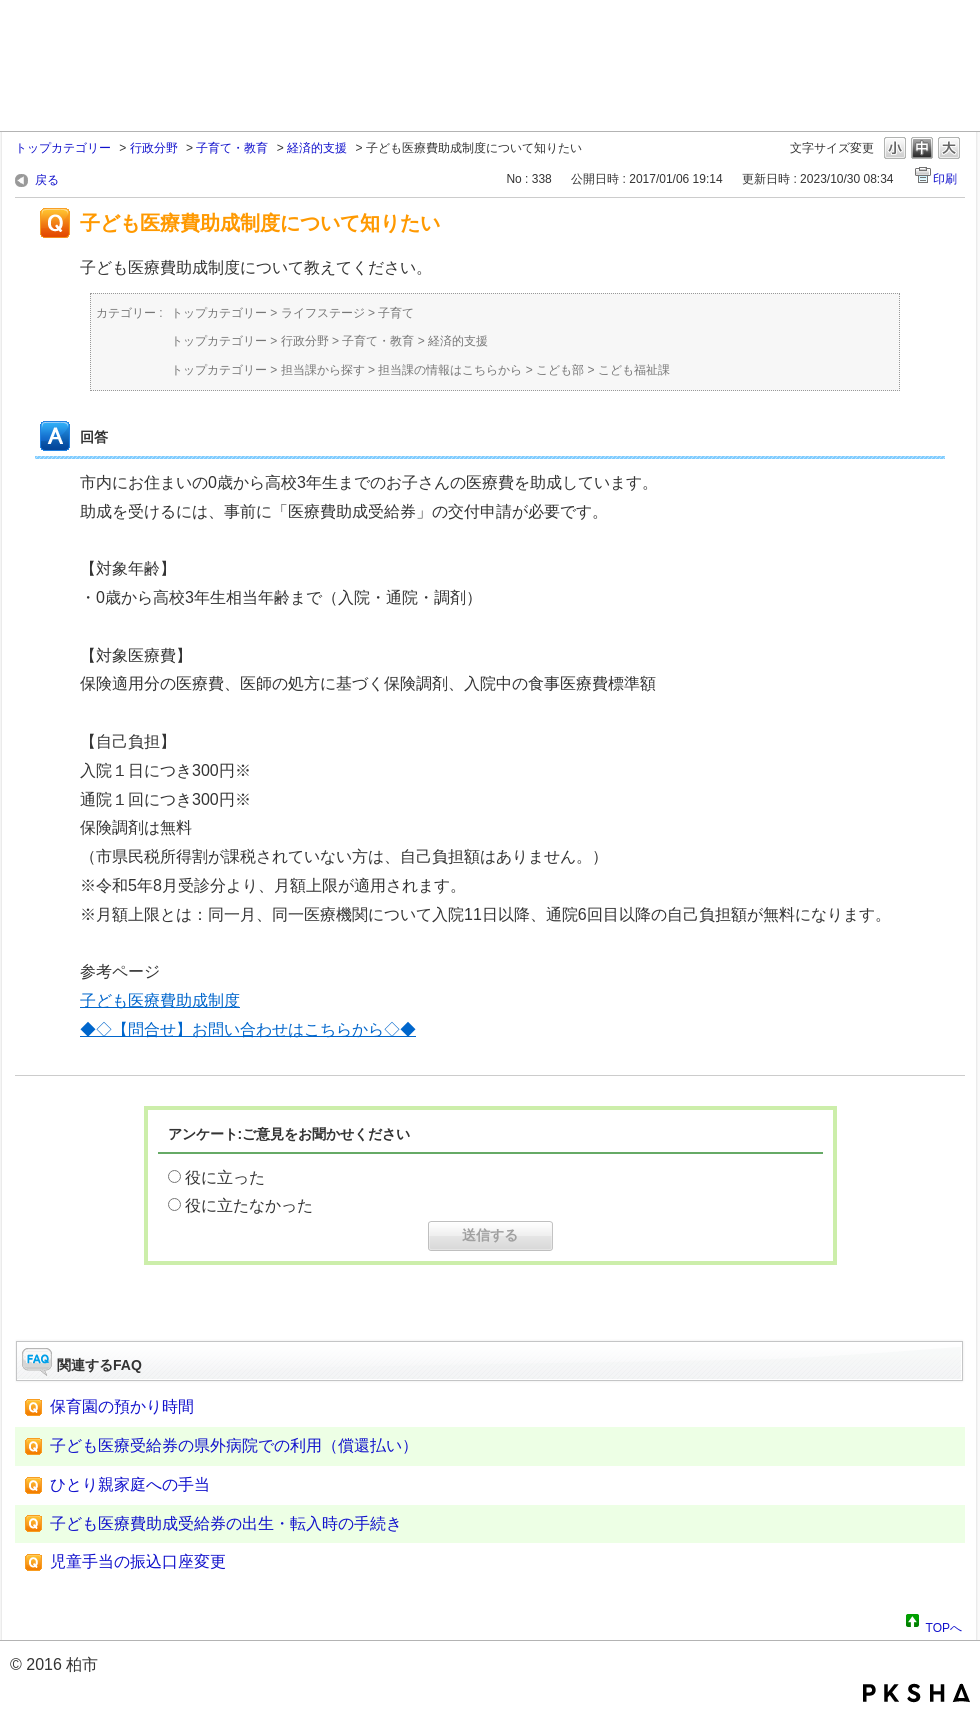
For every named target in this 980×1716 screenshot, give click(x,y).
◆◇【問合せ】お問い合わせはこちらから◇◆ (248, 1029)
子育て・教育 (232, 148)
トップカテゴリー (63, 148)
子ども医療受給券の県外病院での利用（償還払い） (234, 1445)
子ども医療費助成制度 (160, 1000)
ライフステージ (323, 313)
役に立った (225, 1177)
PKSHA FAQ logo (916, 1693)
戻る (47, 180)
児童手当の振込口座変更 (138, 1561)
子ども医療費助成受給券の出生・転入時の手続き (226, 1523)
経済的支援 (317, 148)
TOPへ (944, 1625)
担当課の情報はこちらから (450, 370)
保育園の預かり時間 (122, 1406)
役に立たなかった (249, 1205)
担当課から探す (323, 370)
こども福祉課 (634, 370)
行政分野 (154, 148)
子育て (396, 313)
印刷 (945, 179)
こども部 (560, 370)
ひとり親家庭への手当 (130, 1484)
